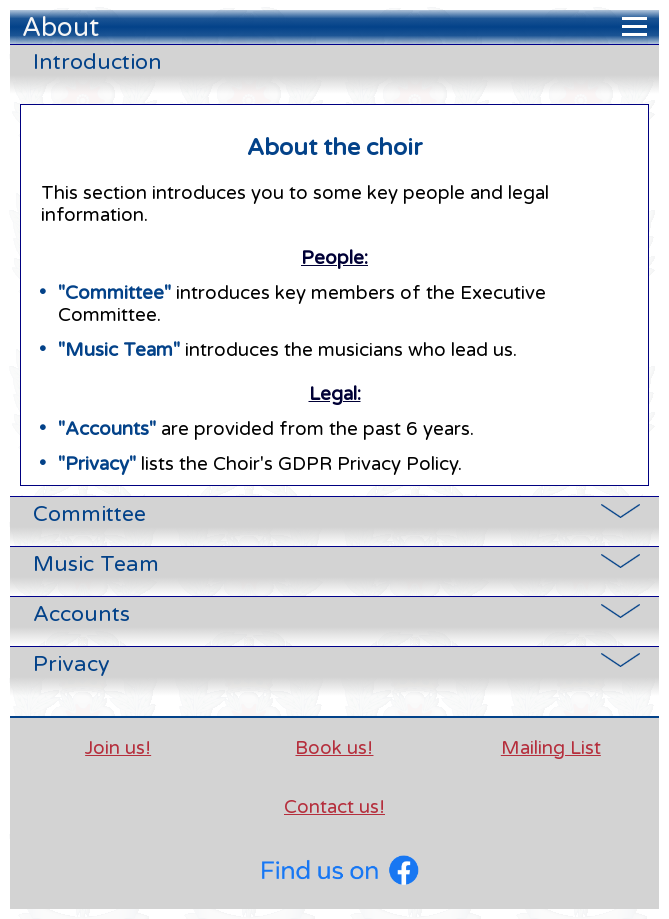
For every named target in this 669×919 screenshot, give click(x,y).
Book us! (334, 748)
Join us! (118, 748)
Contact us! (334, 807)
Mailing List (551, 748)
